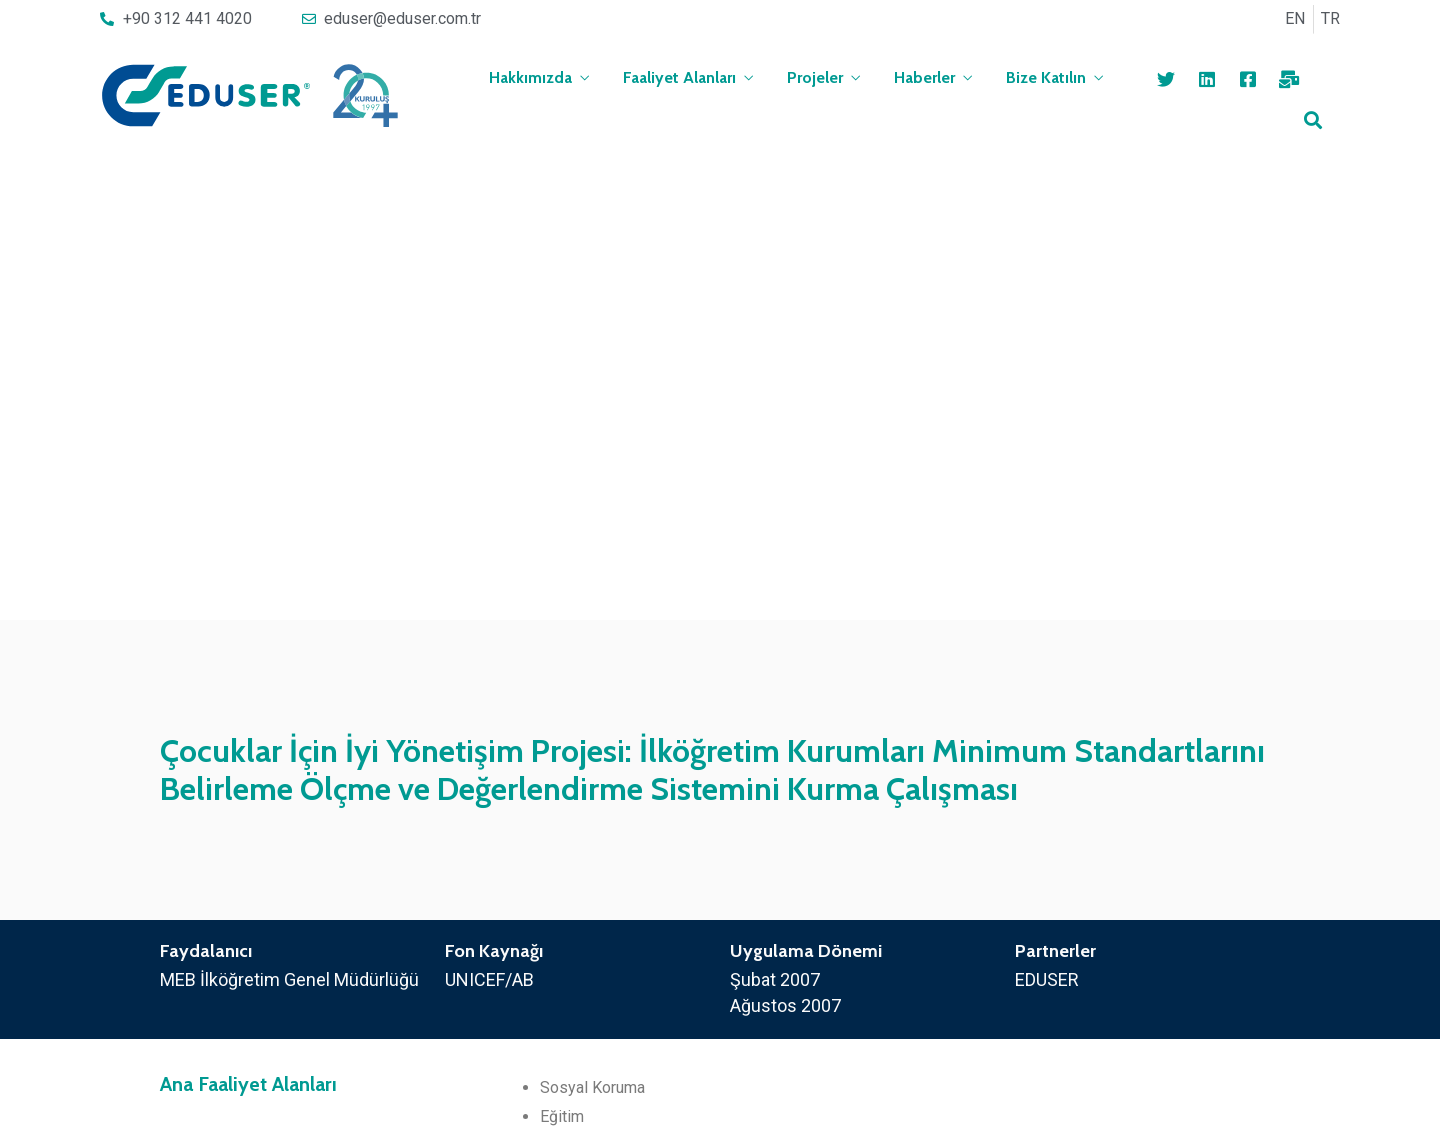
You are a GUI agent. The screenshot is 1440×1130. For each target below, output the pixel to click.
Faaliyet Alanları (679, 77)
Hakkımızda (530, 77)
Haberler (924, 77)
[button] (650, 1070)
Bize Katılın (1046, 77)
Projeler (815, 77)
